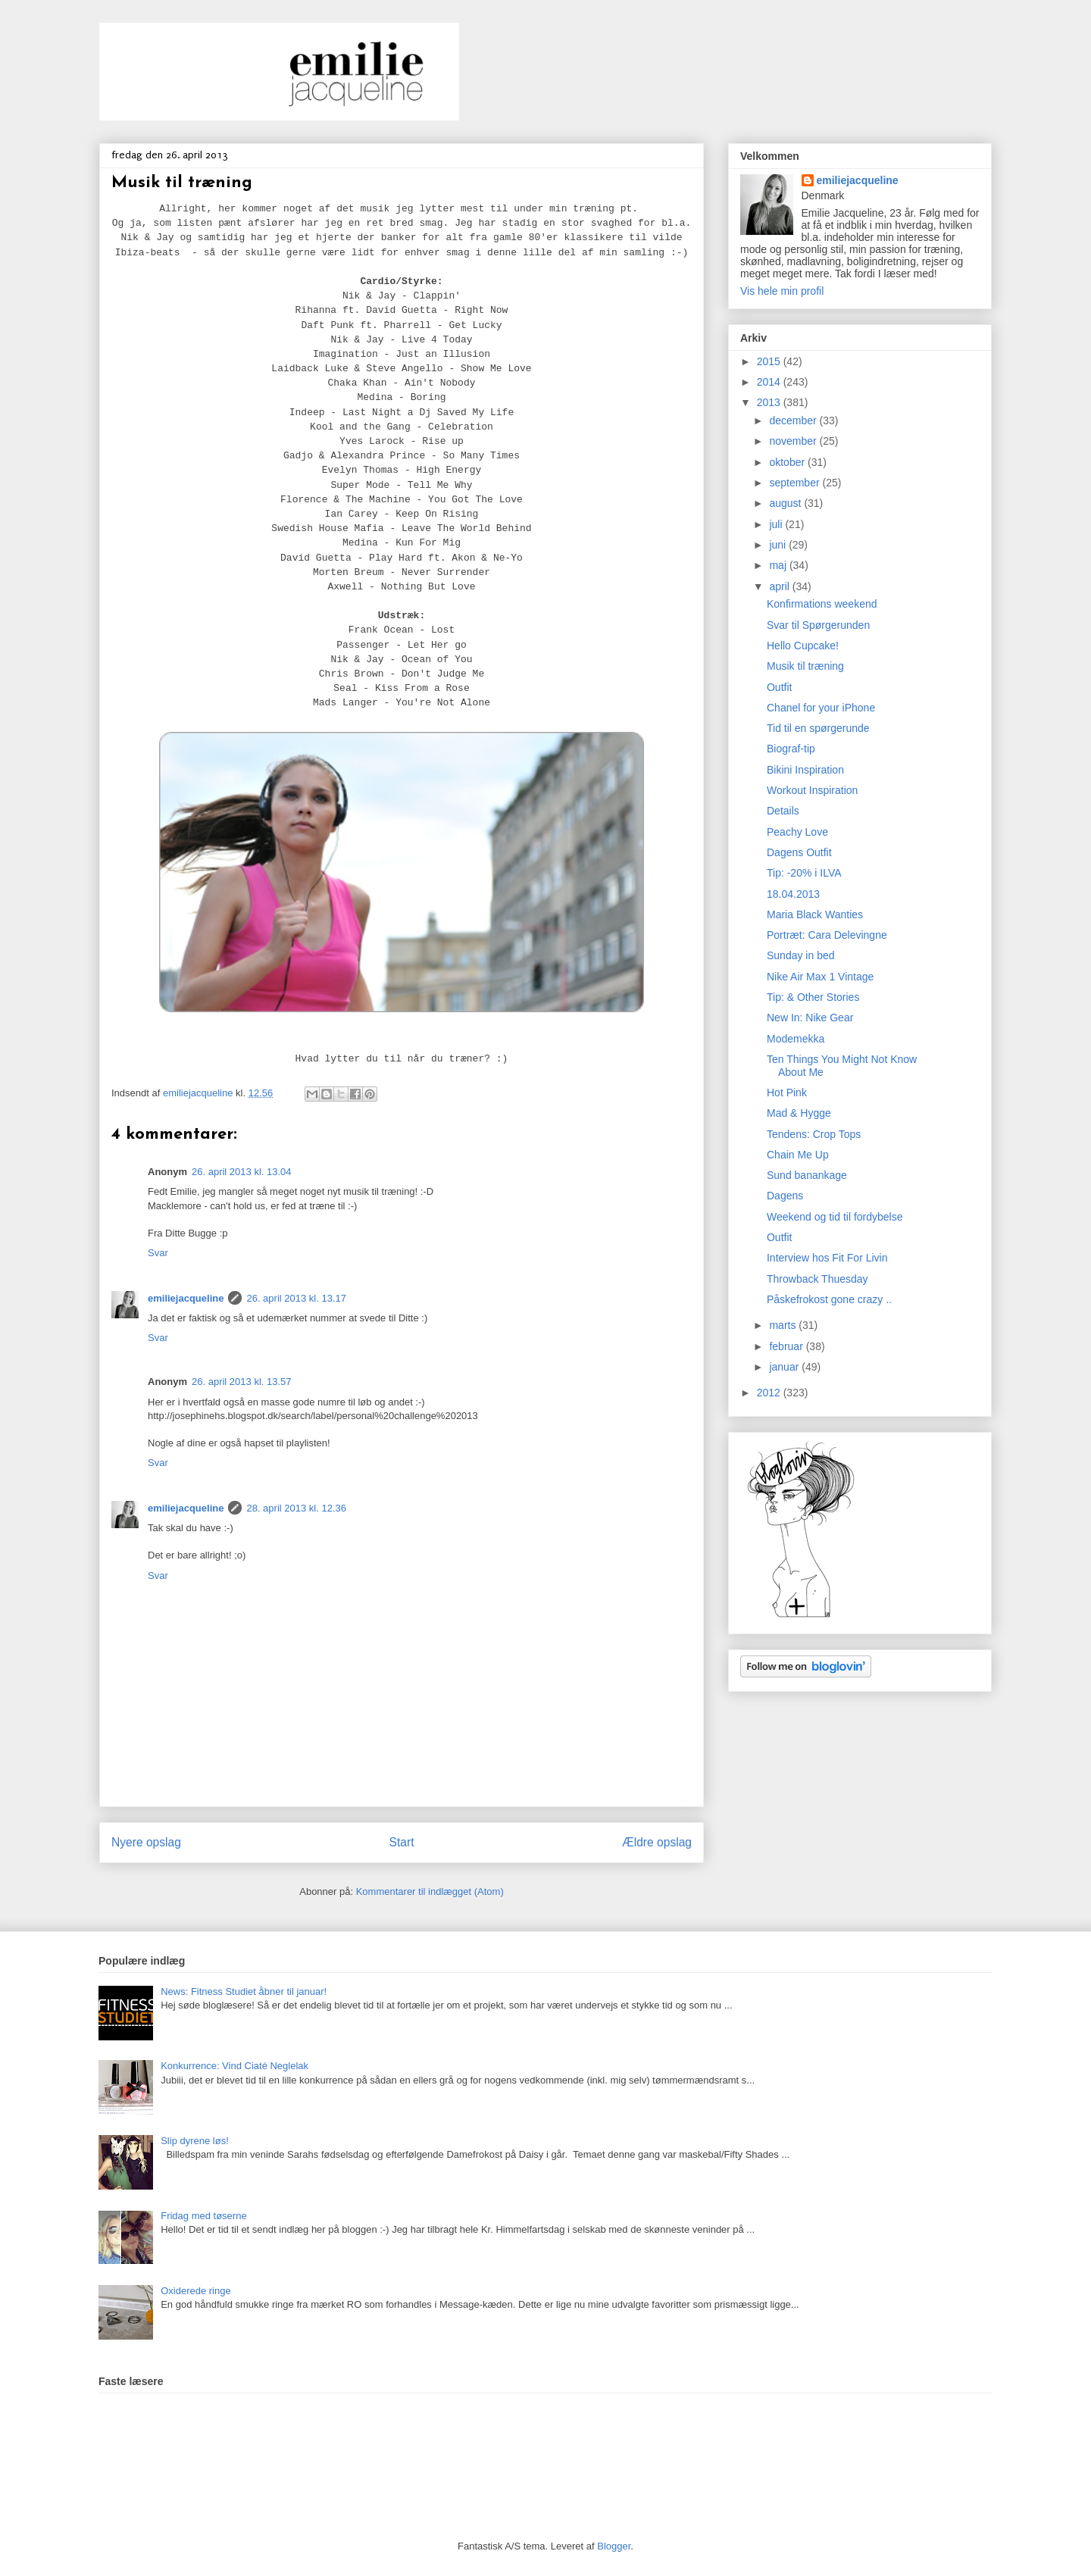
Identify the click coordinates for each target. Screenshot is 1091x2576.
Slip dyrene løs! (195, 2140)
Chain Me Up (798, 1155)
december (794, 420)
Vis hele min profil (782, 291)
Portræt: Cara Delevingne (827, 935)
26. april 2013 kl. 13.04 (242, 1171)
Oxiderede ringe (196, 2290)
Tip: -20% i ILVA (804, 873)
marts (784, 1325)
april (780, 586)
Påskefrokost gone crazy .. (829, 1299)
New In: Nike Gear (810, 1017)
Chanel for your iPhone (821, 708)
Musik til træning (805, 666)
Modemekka (795, 1039)
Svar (158, 1252)
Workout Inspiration (812, 790)
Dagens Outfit (799, 852)
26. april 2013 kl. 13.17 (296, 1298)
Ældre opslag (657, 1842)
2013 (770, 402)
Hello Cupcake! (803, 645)
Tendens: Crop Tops (814, 1134)
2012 (770, 1392)
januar (785, 1367)
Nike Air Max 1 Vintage (820, 977)
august (786, 503)
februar (787, 1346)
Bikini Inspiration (805, 770)
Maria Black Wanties (815, 914)
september (795, 483)
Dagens (785, 1196)
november (794, 441)
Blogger (613, 2546)
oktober (788, 462)
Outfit (779, 687)
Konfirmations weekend (822, 604)
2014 (770, 382)
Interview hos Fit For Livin (827, 1258)
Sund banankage (807, 1175)
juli (777, 524)
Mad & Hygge (799, 1113)
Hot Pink (787, 1092)
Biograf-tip (791, 748)
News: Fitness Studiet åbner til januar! (244, 1991)
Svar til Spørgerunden (818, 625)
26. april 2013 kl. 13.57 (242, 1381)
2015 (770, 361)
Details (783, 811)
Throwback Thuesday (817, 1279)
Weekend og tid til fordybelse (835, 1217)
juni (779, 545)
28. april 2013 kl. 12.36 (296, 1508)
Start (401, 1842)
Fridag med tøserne (203, 2215)
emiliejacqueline (186, 1298)
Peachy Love (797, 832)
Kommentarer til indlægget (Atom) (430, 1891)
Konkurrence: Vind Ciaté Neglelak (234, 2065)
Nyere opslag (146, 1842)
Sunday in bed (801, 955)
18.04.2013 (793, 894)
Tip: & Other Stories (813, 997)
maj (779, 565)
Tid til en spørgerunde (818, 728)
